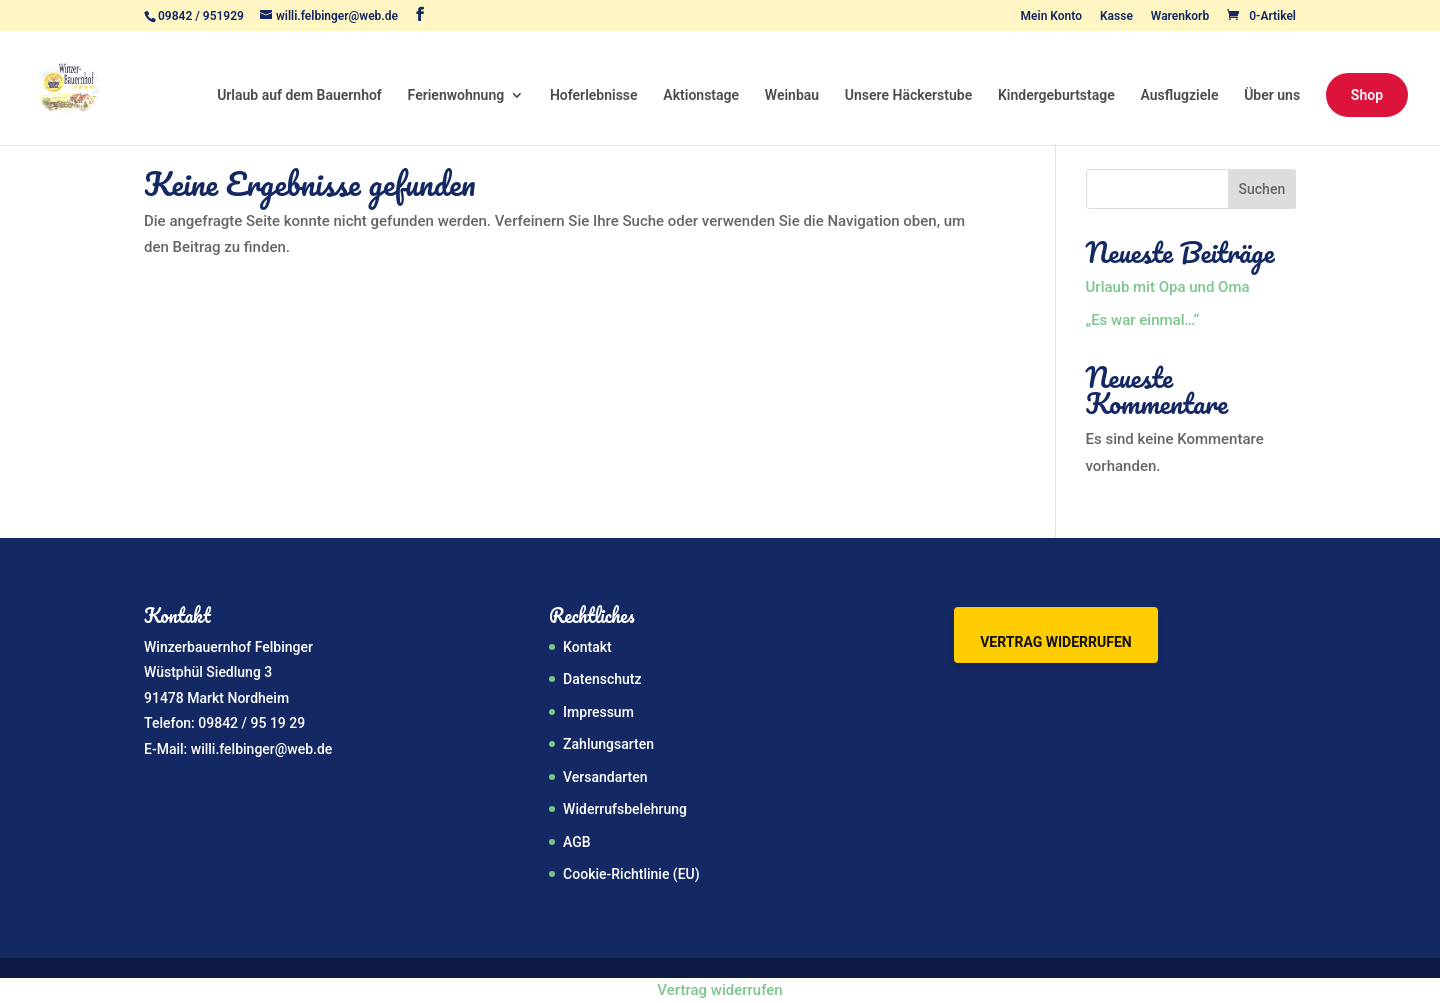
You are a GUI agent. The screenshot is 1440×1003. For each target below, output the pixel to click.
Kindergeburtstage (1056, 95)
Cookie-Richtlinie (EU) (631, 874)
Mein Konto (1051, 16)
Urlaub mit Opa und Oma (1168, 287)
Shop (1367, 95)
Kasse (1116, 16)
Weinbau (792, 95)
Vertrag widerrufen (1055, 642)
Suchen (1262, 189)
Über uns (1272, 95)
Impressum (598, 712)
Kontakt (587, 647)
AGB (577, 842)
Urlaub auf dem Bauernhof (299, 95)
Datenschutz (602, 679)
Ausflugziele (1180, 95)
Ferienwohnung (456, 95)
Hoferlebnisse (594, 95)
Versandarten (605, 777)
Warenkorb (1180, 16)
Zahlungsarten (608, 744)
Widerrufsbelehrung (625, 809)
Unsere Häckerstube (908, 95)
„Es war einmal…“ (1143, 320)
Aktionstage (701, 95)
